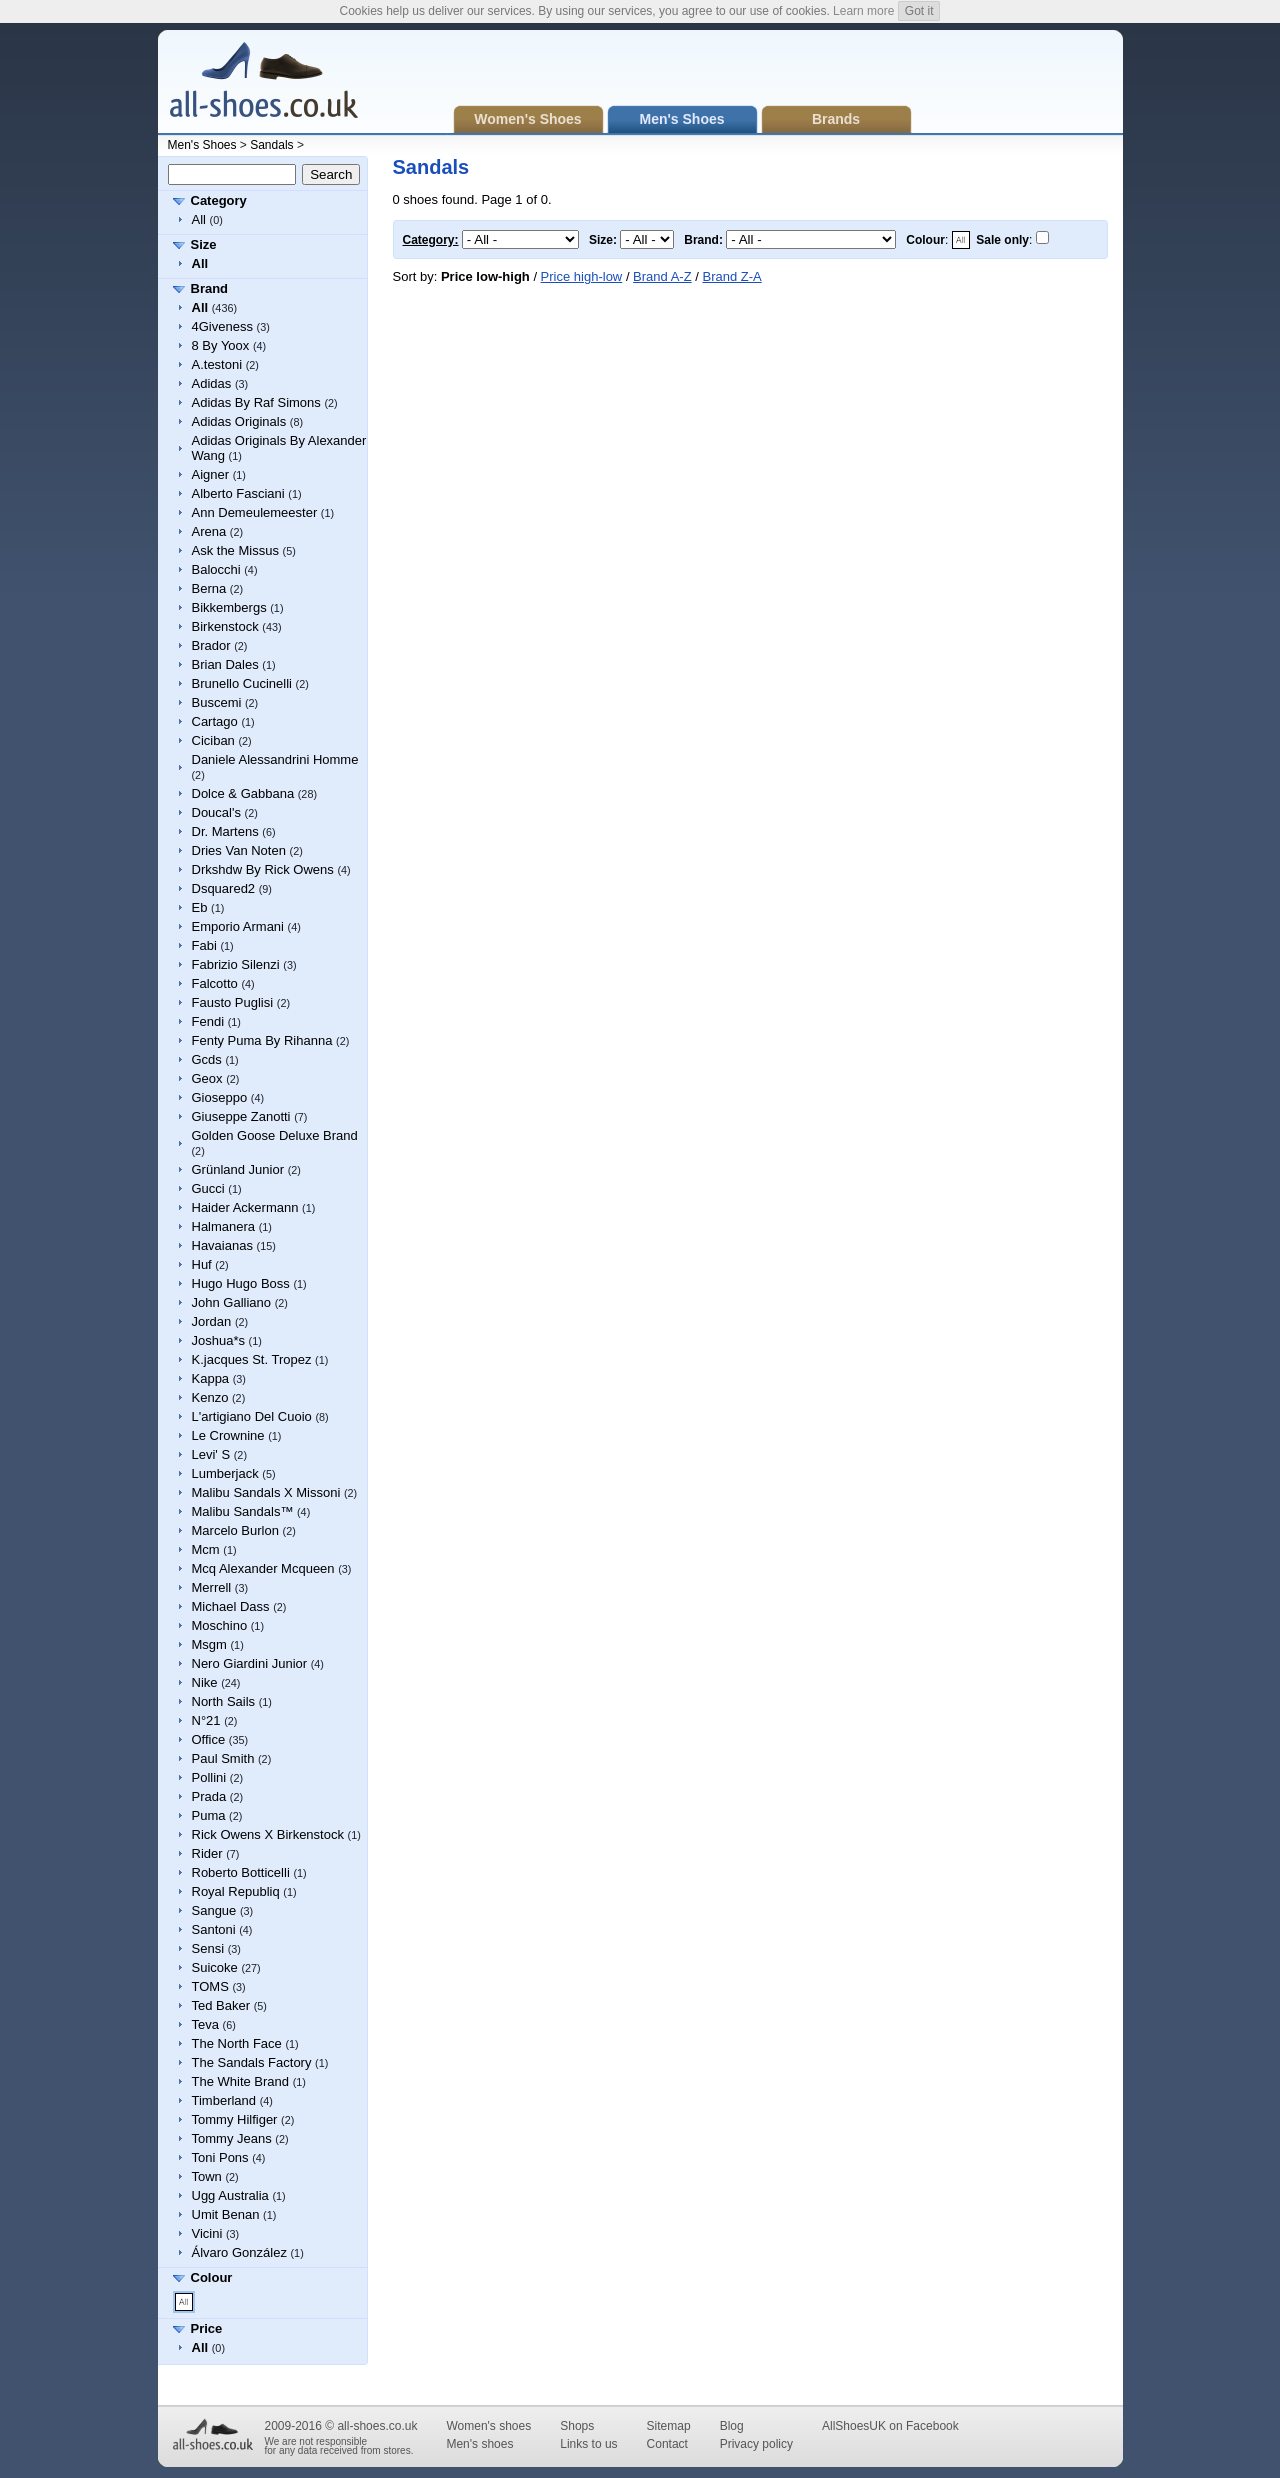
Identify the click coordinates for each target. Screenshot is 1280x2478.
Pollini (209, 1777)
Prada (209, 1796)
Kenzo (210, 1397)
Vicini (207, 2233)
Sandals (271, 145)
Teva (205, 2024)
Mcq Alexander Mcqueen (263, 1568)
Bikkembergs (229, 607)
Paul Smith (223, 1758)
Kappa (211, 1378)
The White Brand (241, 2081)
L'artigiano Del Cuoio (252, 1416)
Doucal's (216, 812)
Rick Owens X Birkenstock (268, 1834)
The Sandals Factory (252, 2062)
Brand (210, 288)
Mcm (206, 1549)
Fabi (204, 945)
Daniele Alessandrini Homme (275, 759)
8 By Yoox (221, 345)
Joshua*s (218, 1340)
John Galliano (232, 1302)
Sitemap (669, 2426)
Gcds (207, 1059)
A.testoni (217, 364)
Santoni (214, 1929)
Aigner (211, 474)
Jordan (212, 1321)
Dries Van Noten (239, 850)
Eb (200, 907)
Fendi (208, 1021)
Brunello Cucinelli (242, 683)
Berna (209, 588)
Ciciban (213, 740)
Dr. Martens (225, 831)
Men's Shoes (202, 145)
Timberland (224, 2100)
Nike (205, 1682)
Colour (212, 2277)
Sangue (214, 1910)
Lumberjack (225, 1473)
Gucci (208, 1188)
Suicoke (215, 1967)
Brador (211, 645)
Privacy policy (756, 2444)
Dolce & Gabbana (243, 793)
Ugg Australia (230, 2195)
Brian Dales (225, 664)
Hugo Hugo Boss (241, 1283)
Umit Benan (226, 2214)
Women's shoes (488, 2426)
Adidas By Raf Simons (256, 402)
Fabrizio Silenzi (236, 964)
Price (207, 2328)
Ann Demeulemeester (255, 512)
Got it (919, 11)
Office (209, 1739)
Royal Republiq (236, 1891)
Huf (202, 1264)
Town (207, 2176)
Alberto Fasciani (238, 493)
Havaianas (222, 1245)
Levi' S (211, 1454)
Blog (732, 2426)
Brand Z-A (731, 276)
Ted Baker (221, 2005)
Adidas (212, 383)
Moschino (220, 1625)
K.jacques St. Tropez (252, 1359)
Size (204, 244)
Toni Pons (220, 2157)
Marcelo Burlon (235, 1530)
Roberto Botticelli (241, 1872)
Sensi (208, 1948)
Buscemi (217, 702)
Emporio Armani (238, 926)
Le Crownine (228, 1435)
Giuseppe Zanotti (241, 1116)
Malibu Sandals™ (243, 1511)
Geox (207, 1078)
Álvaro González (239, 2252)
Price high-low (582, 276)
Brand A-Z (662, 276)
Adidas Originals (239, 421)
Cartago (215, 721)
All (199, 219)
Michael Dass (231, 1606)
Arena (209, 531)
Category (219, 200)
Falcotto (215, 983)
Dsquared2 (224, 888)
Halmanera (224, 1226)
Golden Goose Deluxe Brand (275, 1135)
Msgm (209, 1644)
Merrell (212, 1587)
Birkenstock (225, 626)
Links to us (588, 2444)
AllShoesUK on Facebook (890, 2426)
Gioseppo (220, 1097)
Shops (577, 2426)
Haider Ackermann (245, 1207)
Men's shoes (479, 2444)
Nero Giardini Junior (250, 1663)
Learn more (863, 11)
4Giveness (222, 326)
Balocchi (216, 569)
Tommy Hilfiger (235, 2119)
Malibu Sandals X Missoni (266, 1492)
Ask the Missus (235, 550)
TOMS (210, 1986)
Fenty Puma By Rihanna (262, 1040)
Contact (667, 2444)
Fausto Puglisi (233, 1002)
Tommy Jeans (232, 2138)
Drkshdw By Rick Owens (263, 869)
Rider (207, 1853)
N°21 (206, 1720)
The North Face (237, 2043)
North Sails (224, 1701)
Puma (209, 1815)
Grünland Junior (238, 1169)
